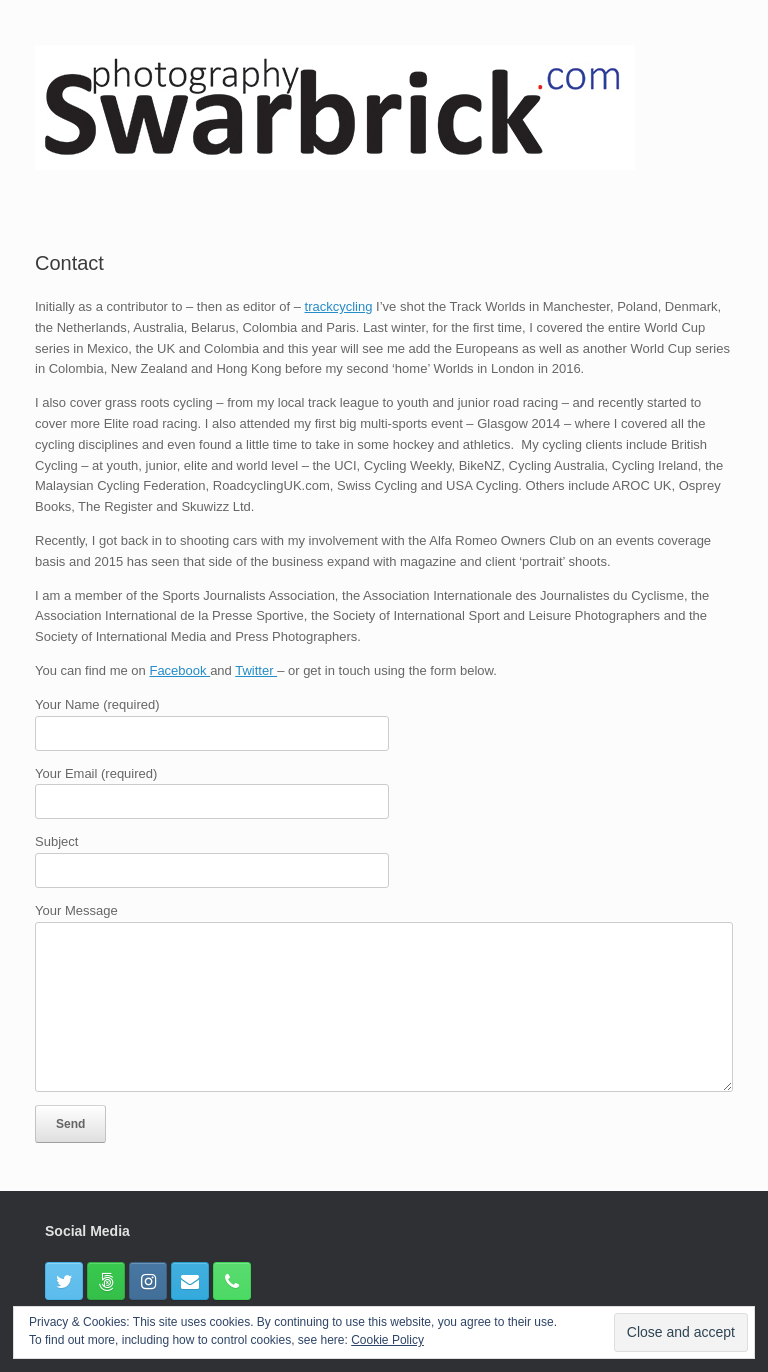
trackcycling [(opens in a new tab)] (339, 306)
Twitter (256, 670)
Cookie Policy (387, 1340)
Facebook (179, 670)
